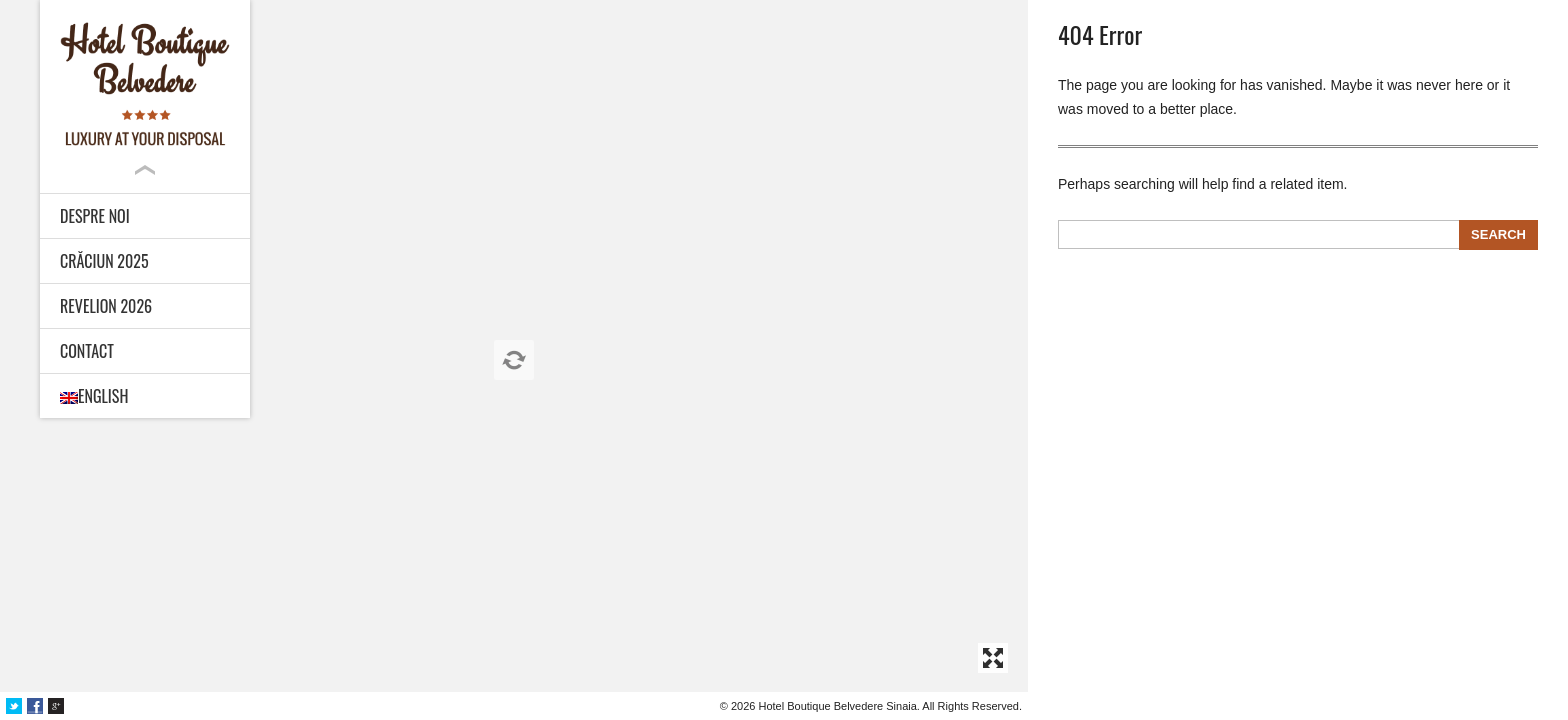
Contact (87, 351)
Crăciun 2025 (104, 261)
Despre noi (95, 216)
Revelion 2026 (106, 306)
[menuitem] (145, 396)
